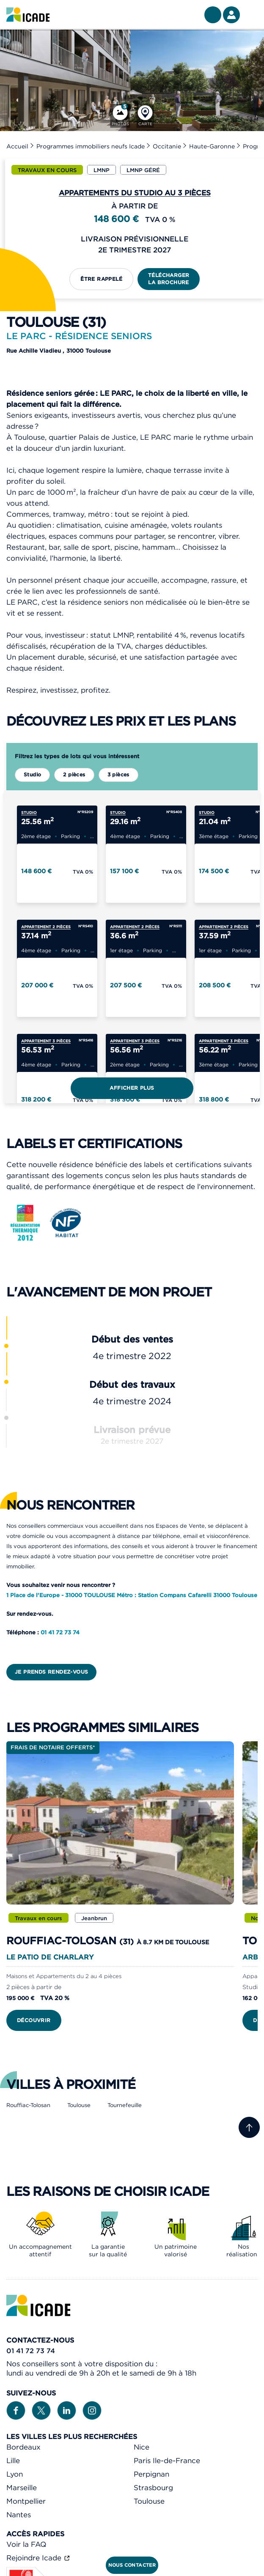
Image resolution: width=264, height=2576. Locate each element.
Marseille (21, 2487)
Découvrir (34, 2020)
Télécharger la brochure (168, 278)
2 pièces (74, 774)
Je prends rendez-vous (51, 1672)
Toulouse (79, 2105)
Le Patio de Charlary (50, 1957)
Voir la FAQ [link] (26, 2544)
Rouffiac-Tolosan (28, 2105)
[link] (28, 15)
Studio (32, 774)
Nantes (18, 2514)
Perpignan (151, 2474)
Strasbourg (153, 2487)
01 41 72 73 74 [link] (30, 2350)
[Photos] (120, 116)
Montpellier (26, 2501)
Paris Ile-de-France (167, 2460)
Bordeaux (23, 2447)
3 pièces (118, 774)
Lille (13, 2460)
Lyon (14, 2474)
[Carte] (145, 116)
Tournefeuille (124, 2105)
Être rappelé (101, 279)
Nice (141, 2447)
